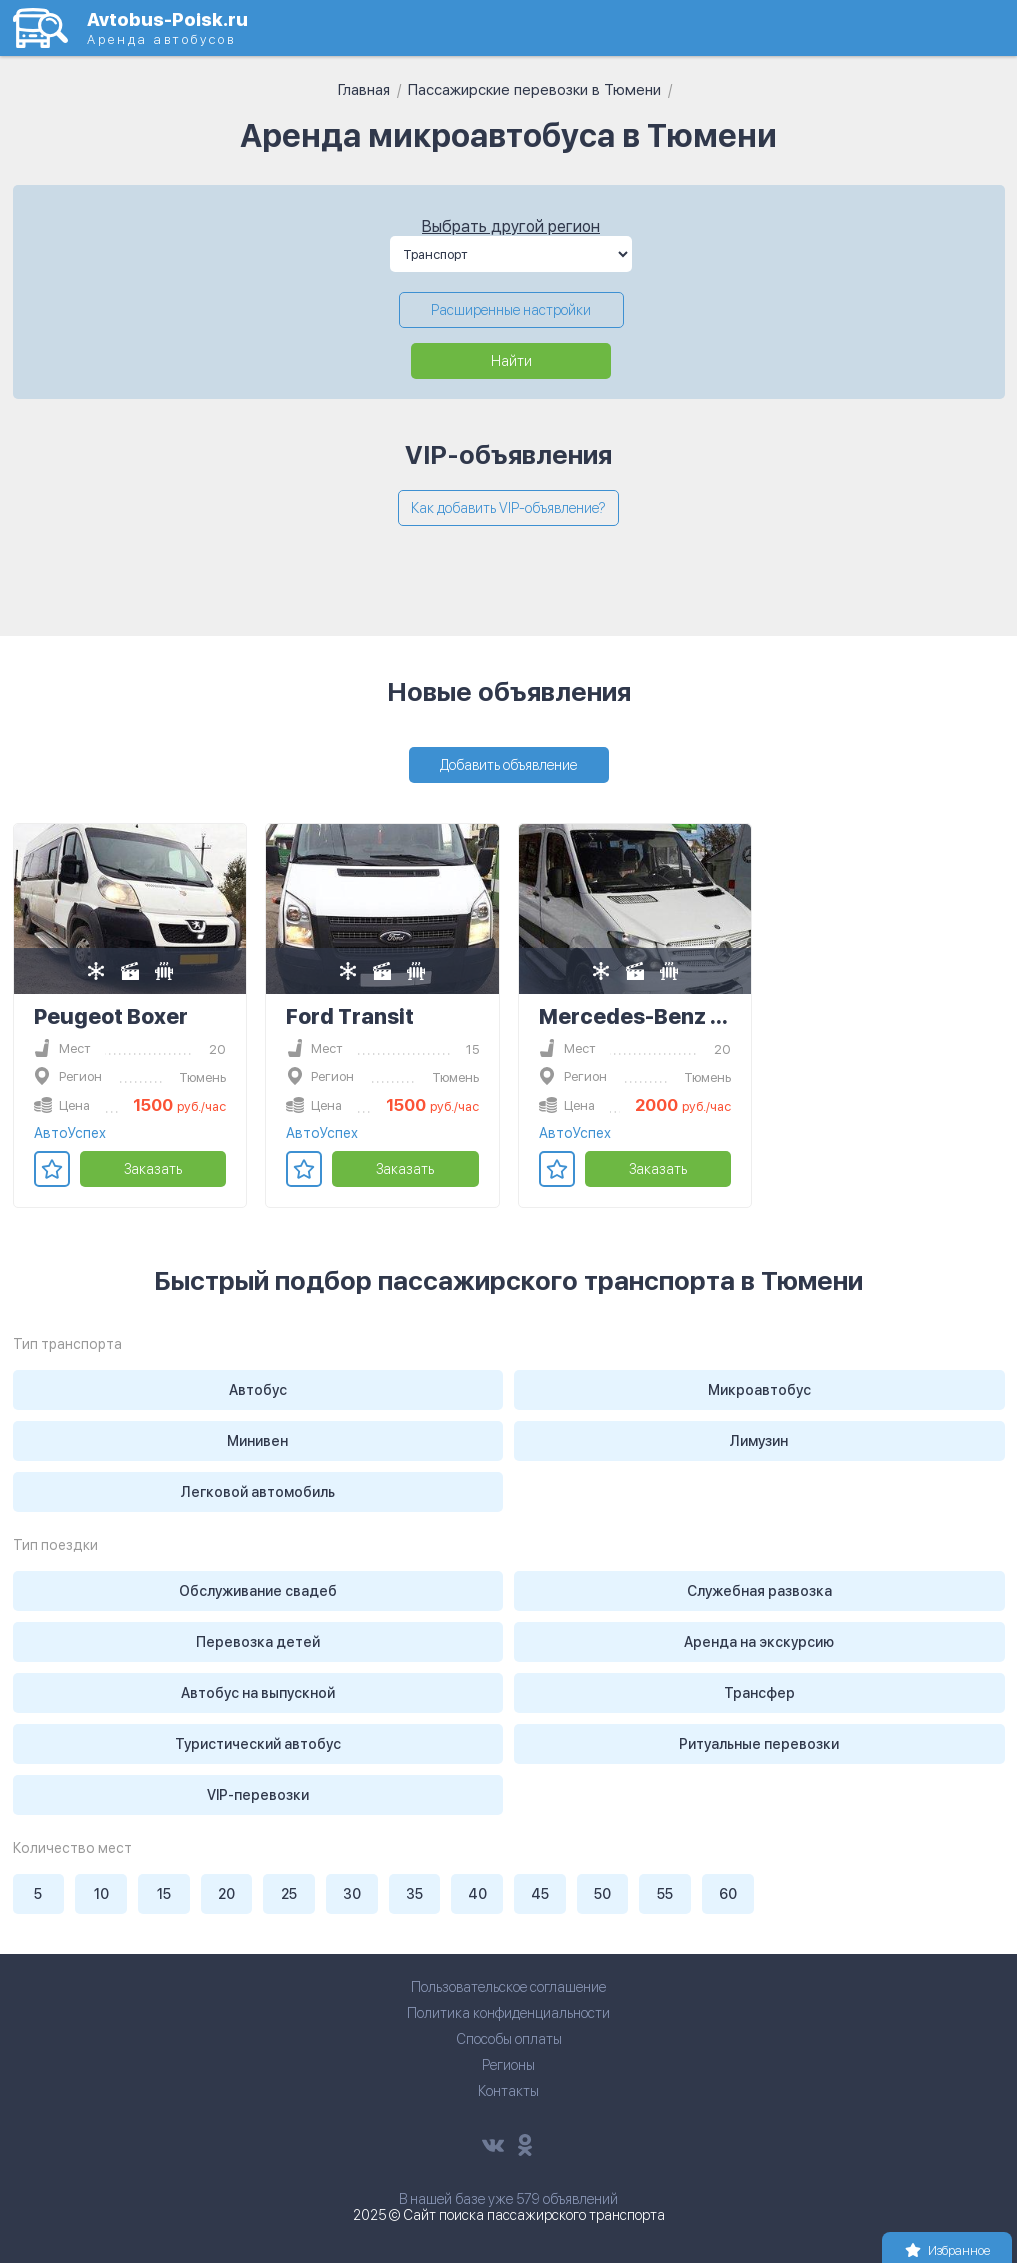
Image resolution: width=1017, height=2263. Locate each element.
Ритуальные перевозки (759, 1744)
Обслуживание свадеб (258, 1591)
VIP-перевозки (258, 1795)
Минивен (257, 1441)
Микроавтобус (759, 1390)
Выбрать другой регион (511, 226)
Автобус (258, 1390)
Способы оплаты (509, 2039)
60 (728, 1894)
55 (665, 1894)
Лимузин (759, 1441)
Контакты (508, 2091)
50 (602, 1894)
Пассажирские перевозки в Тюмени (534, 90)
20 (226, 1894)
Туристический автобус (258, 1744)
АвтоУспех (70, 1133)
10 (101, 1894)
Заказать (153, 1169)
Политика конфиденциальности (508, 2013)
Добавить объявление (508, 765)
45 (540, 1894)
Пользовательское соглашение (508, 1987)
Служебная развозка (759, 1591)
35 (414, 1894)
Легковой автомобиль (258, 1492)
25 (289, 1894)
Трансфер (759, 1693)
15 (164, 1894)
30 (352, 1894)
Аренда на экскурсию (759, 1642)
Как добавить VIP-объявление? (508, 508)
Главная (364, 90)
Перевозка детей (258, 1642)
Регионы (508, 2065)
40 (477, 1894)
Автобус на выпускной (258, 1693)
